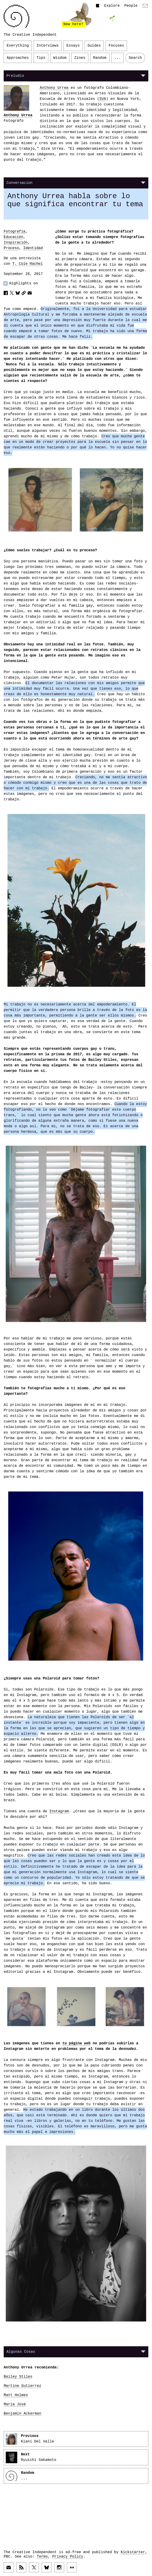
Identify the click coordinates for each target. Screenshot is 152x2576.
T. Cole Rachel (27, 264)
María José (15, 2404)
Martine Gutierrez (22, 2386)
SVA (102, 99)
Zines (79, 58)
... (117, 58)
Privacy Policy (67, 2557)
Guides (94, 46)
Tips (41, 58)
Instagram (59, 1811)
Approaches (18, 58)
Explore (112, 6)
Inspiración (16, 243)
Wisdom (59, 58)
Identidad (33, 248)
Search (135, 58)
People (131, 6)
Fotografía (14, 232)
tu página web (76, 2043)
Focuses (116, 46)
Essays (73, 46)
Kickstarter (133, 2552)
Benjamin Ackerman (22, 2414)
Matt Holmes (16, 2395)
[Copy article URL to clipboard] (24, 293)
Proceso (11, 248)
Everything (18, 46)
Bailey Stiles (18, 2377)
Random (99, 58)
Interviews (48, 46)
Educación (13, 237)
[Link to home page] (16, 16)
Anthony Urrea (18, 115)
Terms (42, 2557)
